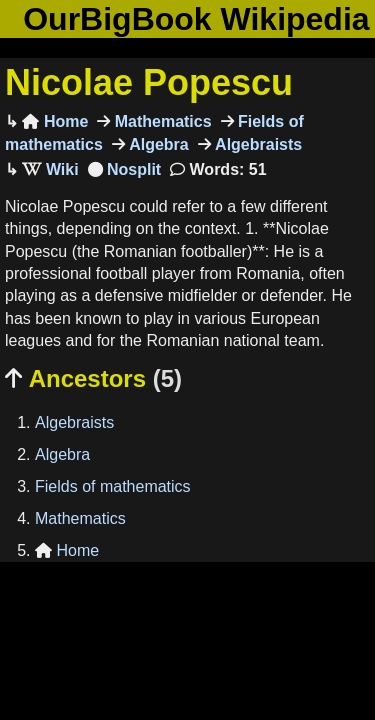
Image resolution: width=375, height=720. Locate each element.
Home (55, 121)
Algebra (157, 144)
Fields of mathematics (113, 486)
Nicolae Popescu (149, 82)
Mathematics (160, 121)
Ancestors (93, 378)
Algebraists (257, 144)
